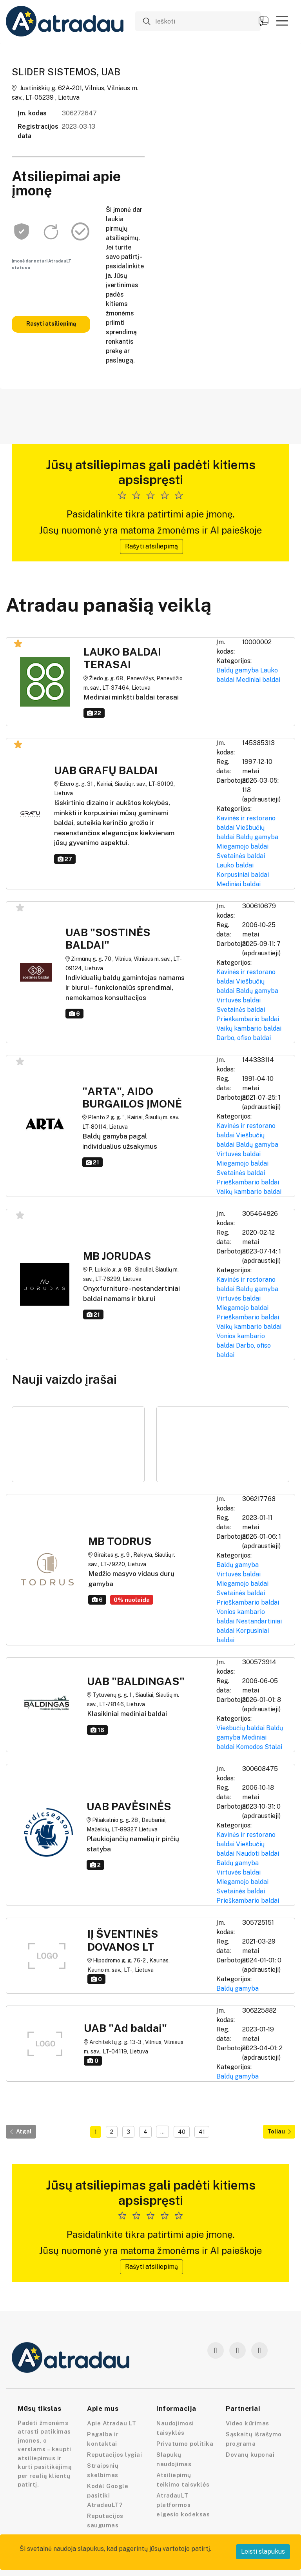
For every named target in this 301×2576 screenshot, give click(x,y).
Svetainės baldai (240, 856)
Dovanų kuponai (250, 2454)
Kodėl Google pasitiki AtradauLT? (107, 2495)
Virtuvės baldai (238, 1000)
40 (181, 2132)
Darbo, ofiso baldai (243, 1038)
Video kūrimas (247, 2423)
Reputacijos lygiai (114, 2454)
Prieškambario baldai (247, 1019)
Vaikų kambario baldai (248, 1028)
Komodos (249, 1747)
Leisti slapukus (263, 2551)
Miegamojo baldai (242, 846)
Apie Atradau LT (111, 2423)
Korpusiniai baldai (242, 874)
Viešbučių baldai (240, 1728)
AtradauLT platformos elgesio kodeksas (183, 2505)
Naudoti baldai (257, 1853)
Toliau (279, 2131)
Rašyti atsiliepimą (51, 324)
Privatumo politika (184, 2443)
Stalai (273, 1747)
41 (202, 2132)
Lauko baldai (235, 865)
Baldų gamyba (237, 670)
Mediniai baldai (258, 679)
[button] (282, 20)
